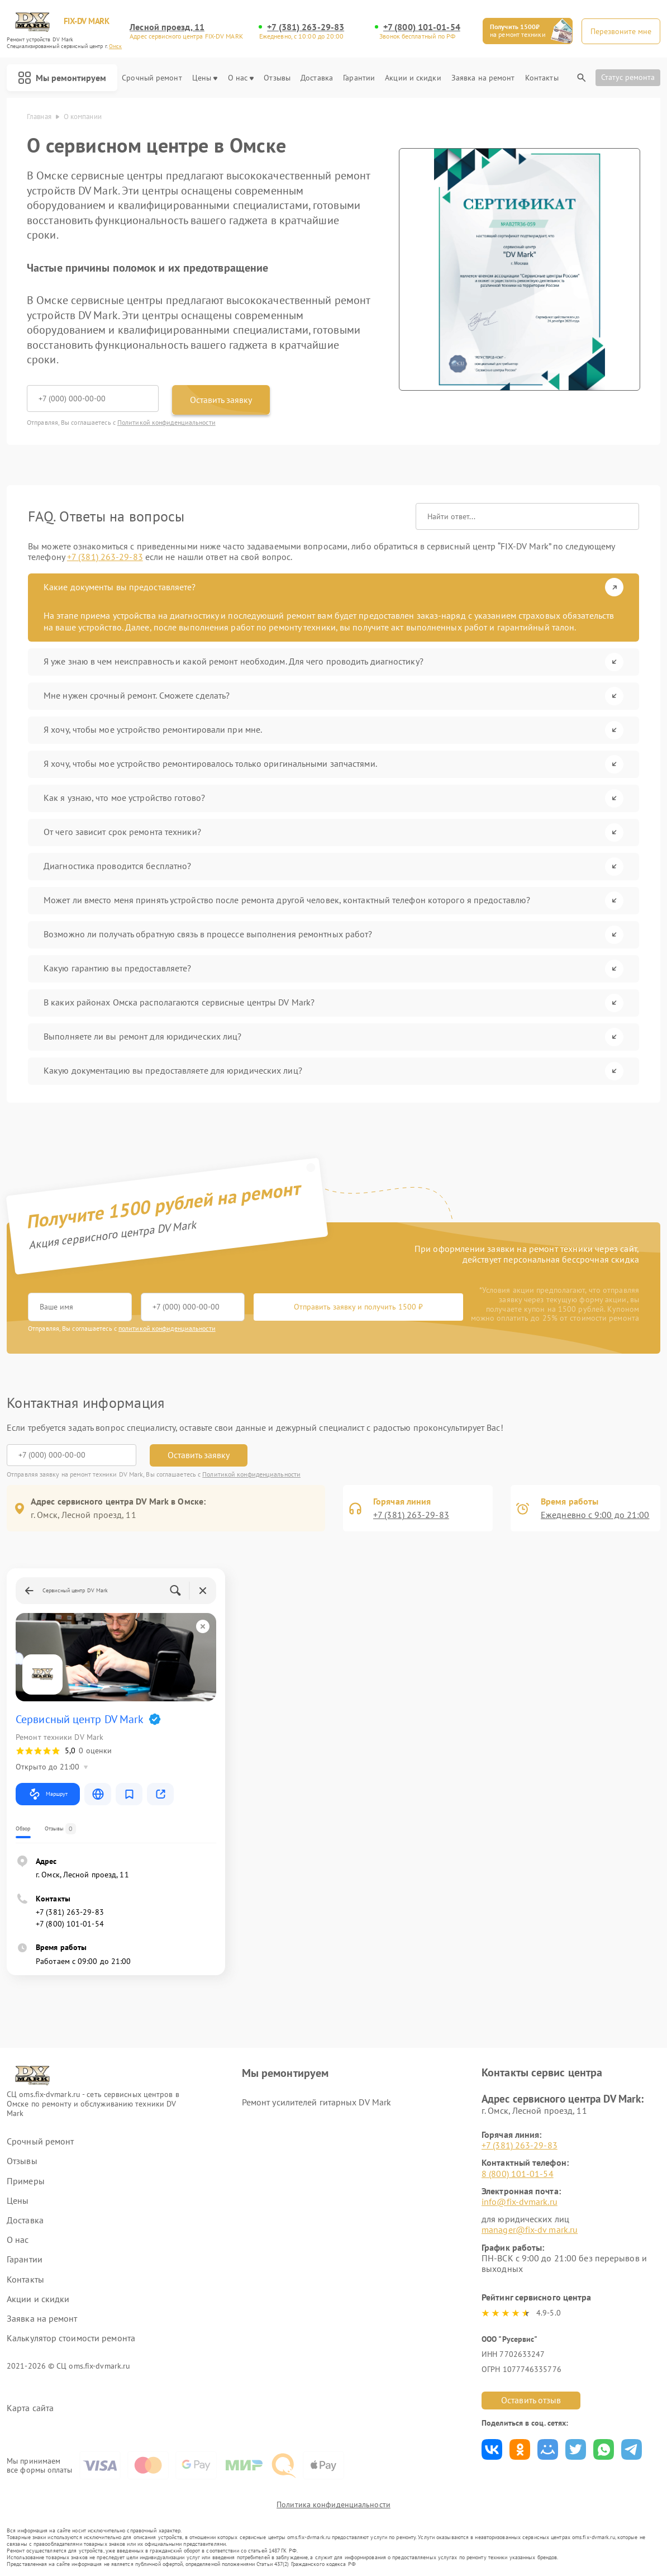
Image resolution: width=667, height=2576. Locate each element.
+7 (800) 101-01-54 (421, 27)
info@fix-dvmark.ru (520, 2201)
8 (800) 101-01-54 (518, 2173)
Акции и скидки (413, 78)
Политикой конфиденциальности (166, 422)
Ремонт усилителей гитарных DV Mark (316, 2102)
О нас (241, 78)
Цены (204, 78)
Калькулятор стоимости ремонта (71, 2338)
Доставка (317, 78)
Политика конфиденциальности (333, 2504)
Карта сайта (30, 2408)
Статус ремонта (628, 77)
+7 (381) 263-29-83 (305, 27)
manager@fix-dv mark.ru (530, 2229)
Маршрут (48, 1794)
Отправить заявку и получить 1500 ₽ (358, 1307)
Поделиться (492, 2449)
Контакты (542, 78)
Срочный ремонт (152, 78)
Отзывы (277, 78)
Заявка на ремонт (483, 78)
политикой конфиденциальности (167, 1328)
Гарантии (359, 78)
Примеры (26, 2181)
